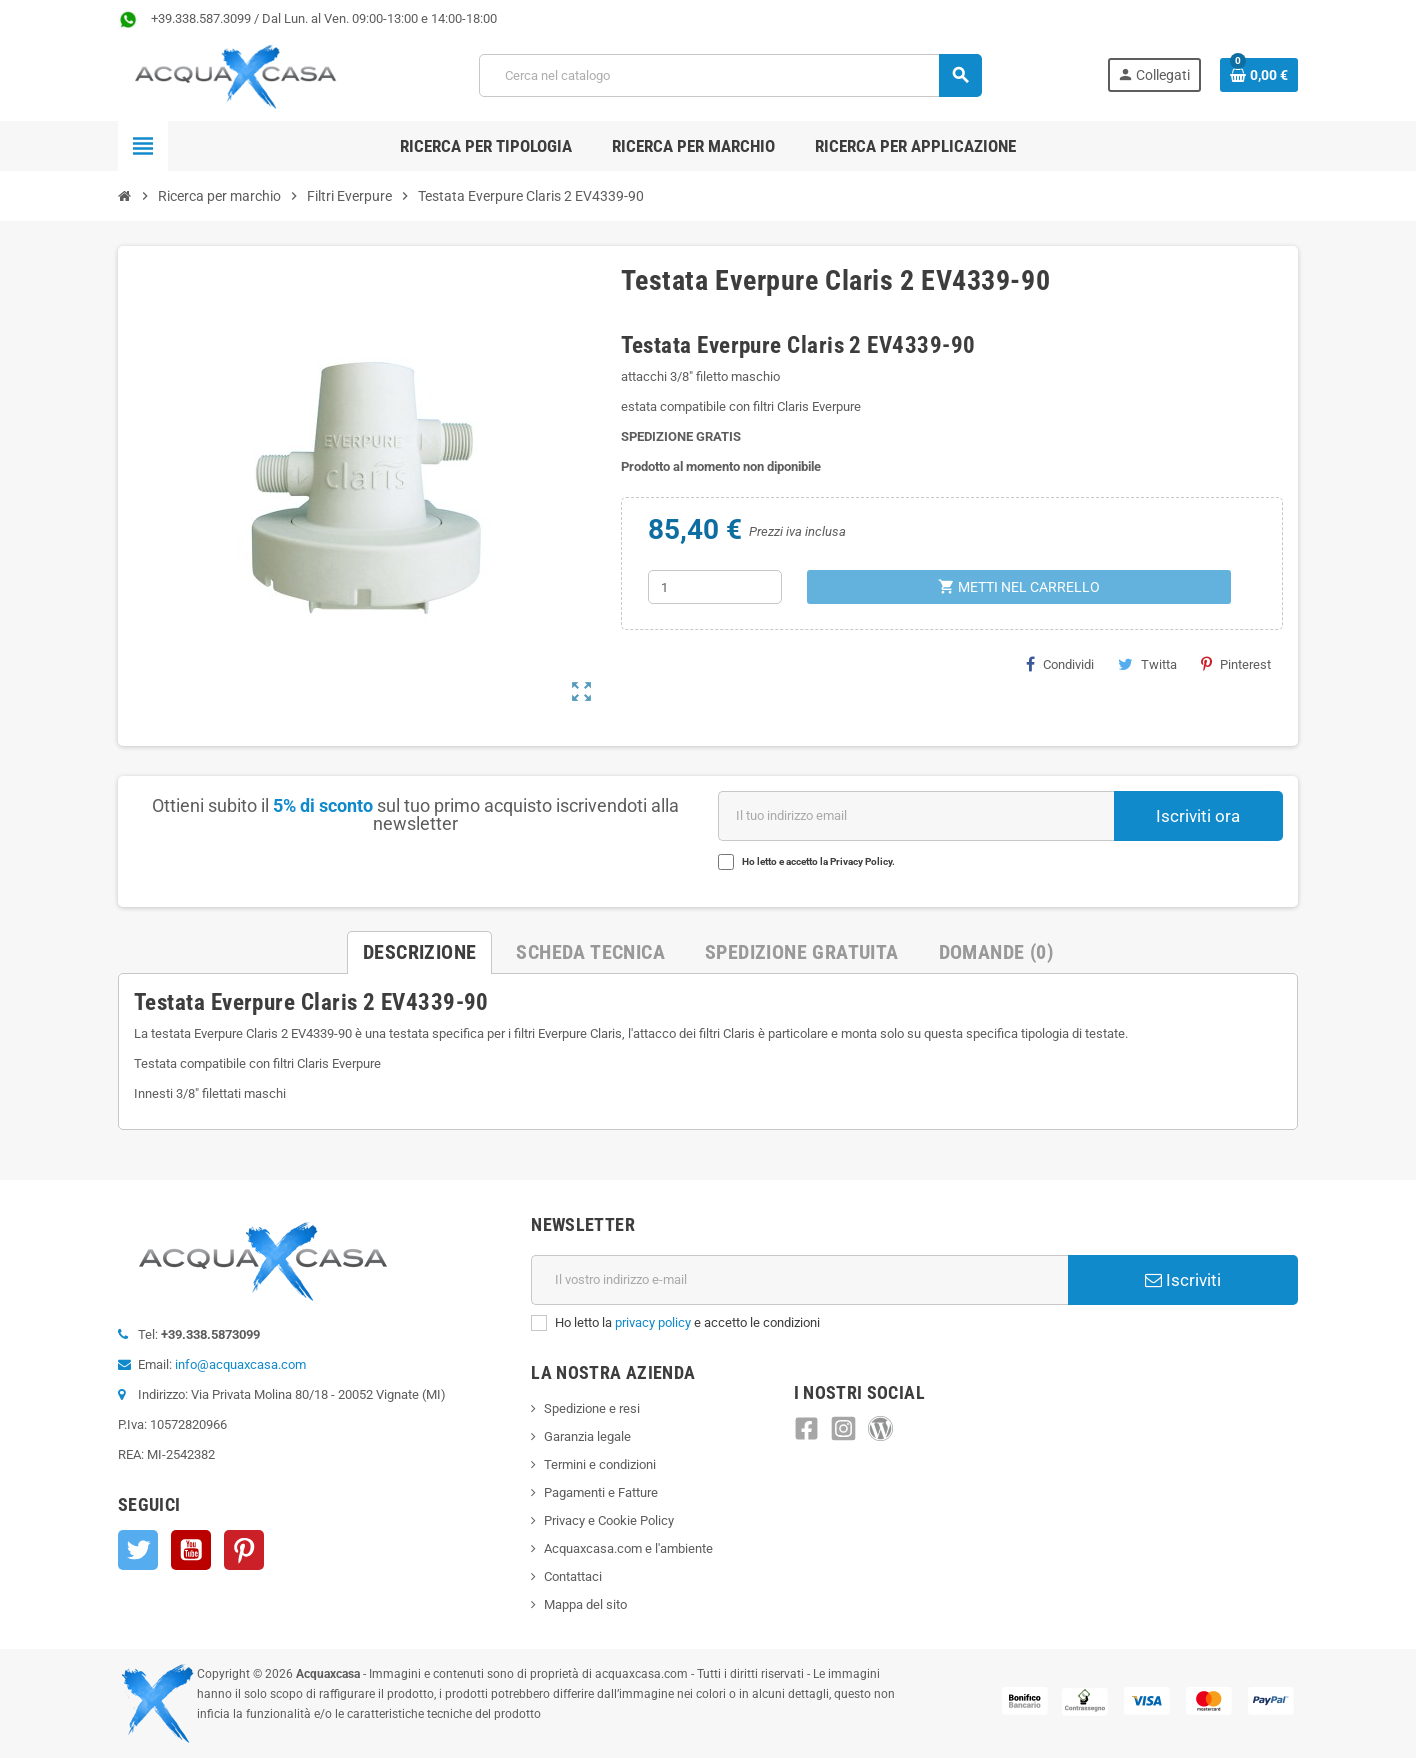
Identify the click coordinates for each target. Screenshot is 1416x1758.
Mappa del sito (585, 1604)
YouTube (191, 1550)
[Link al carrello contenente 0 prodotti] (1259, 75)
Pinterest (1236, 664)
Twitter (138, 1550)
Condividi (1060, 664)
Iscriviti (1183, 1280)
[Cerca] (730, 75)
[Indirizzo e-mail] (799, 1280)
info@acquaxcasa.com (240, 1364)
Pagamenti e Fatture (601, 1492)
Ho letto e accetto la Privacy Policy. (818, 861)
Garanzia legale (587, 1436)
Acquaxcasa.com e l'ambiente (628, 1548)
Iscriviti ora (1198, 816)
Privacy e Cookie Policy (609, 1520)
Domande (996, 952)
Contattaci (573, 1576)
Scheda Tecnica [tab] (590, 952)
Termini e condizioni (600, 1464)
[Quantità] (715, 587)
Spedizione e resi (592, 1408)
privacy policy (653, 1322)
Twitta (1147, 664)
